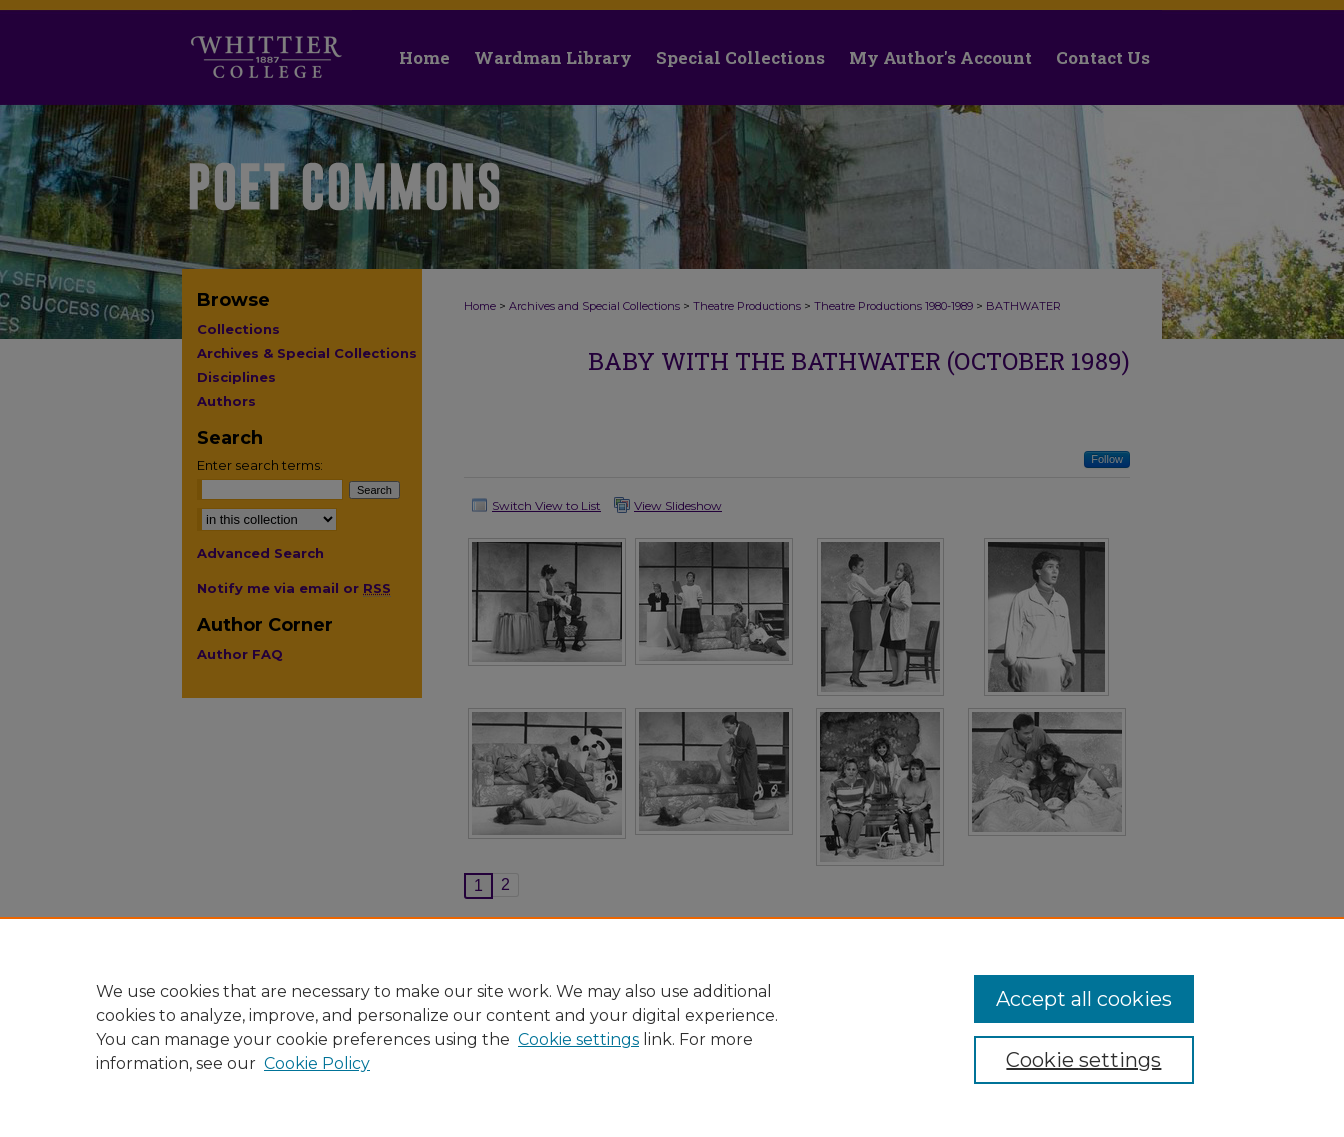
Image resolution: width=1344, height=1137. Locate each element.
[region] (672, 1027)
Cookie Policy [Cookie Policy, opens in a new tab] (317, 1063)
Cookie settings (578, 1039)
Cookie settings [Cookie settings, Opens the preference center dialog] (1083, 1060)
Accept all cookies (1084, 999)
